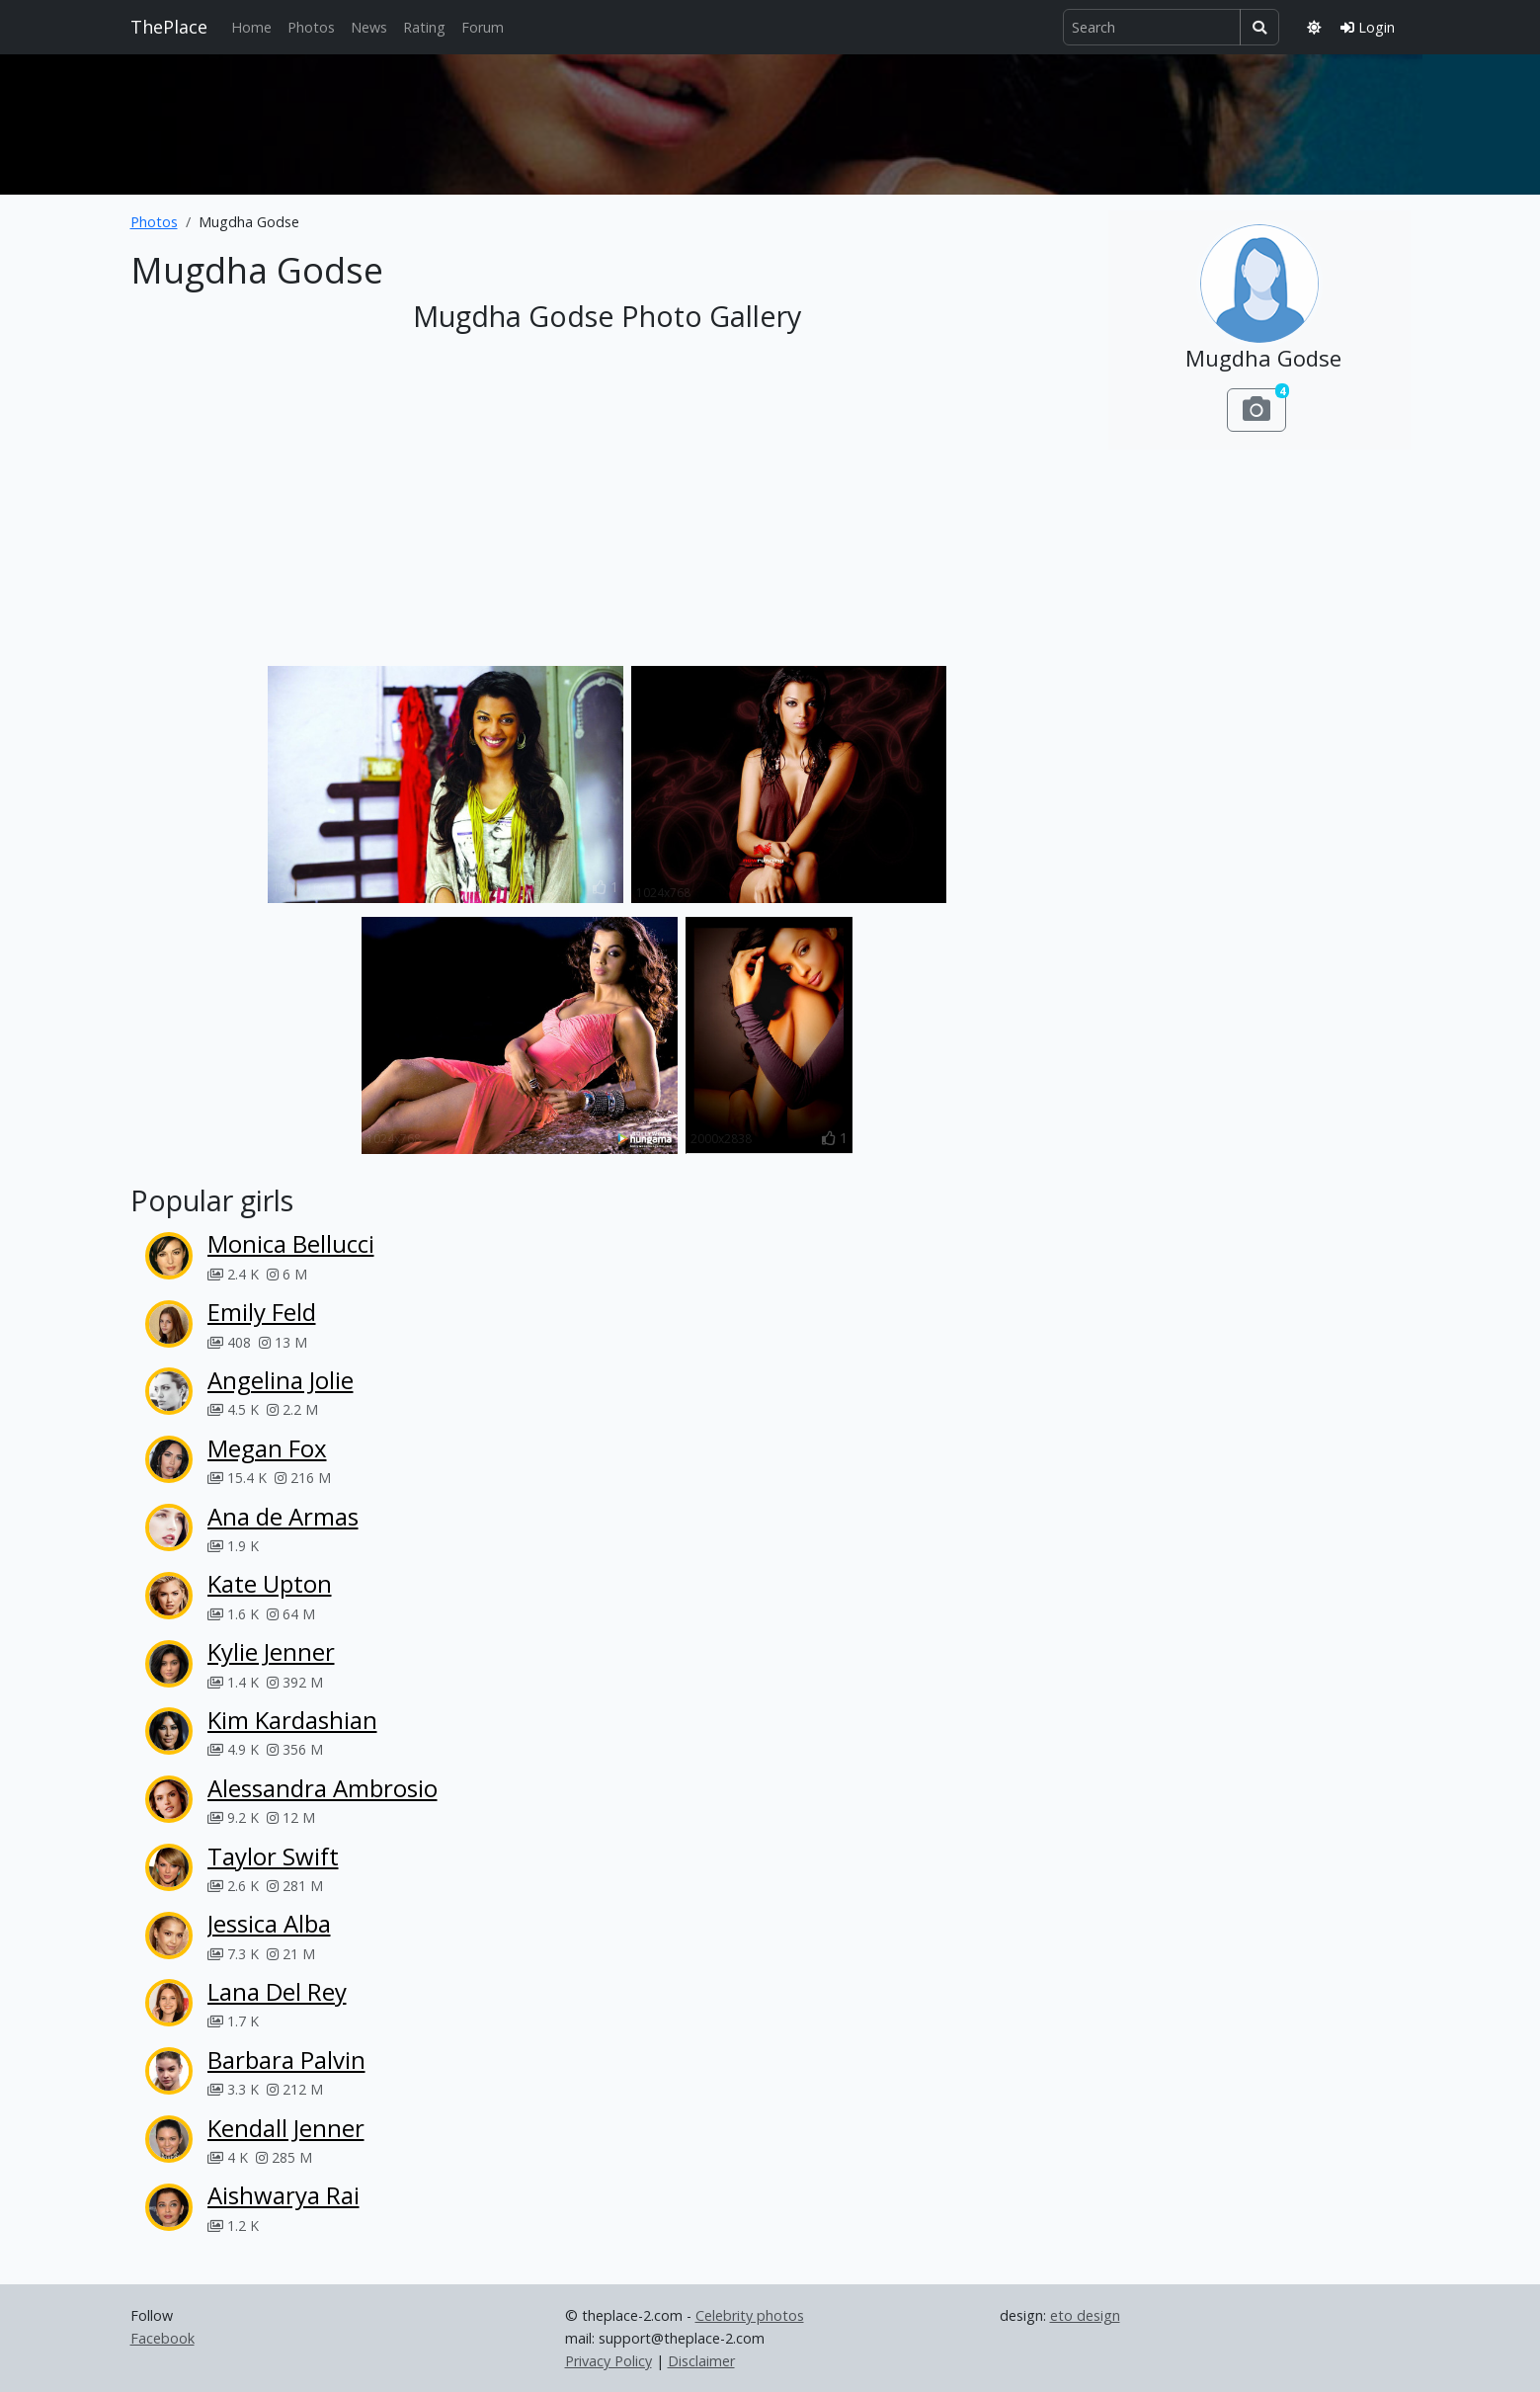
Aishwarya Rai (283, 2195)
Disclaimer (701, 2360)
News (369, 27)
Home (251, 27)
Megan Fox (267, 1448)
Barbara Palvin (286, 2059)
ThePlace (168, 27)
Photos (311, 27)
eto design (1085, 2315)
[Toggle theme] (1314, 27)
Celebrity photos (749, 2315)
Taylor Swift (273, 1856)
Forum (482, 27)
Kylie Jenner (271, 1651)
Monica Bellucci (290, 1243)
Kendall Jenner (286, 2127)
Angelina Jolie (280, 1379)
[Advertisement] (770, 120)
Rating (424, 27)
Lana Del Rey (277, 1991)
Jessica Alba (269, 1923)
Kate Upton (269, 1583)
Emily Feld (261, 1311)
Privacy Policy (608, 2360)
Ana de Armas (283, 1516)
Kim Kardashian (292, 1719)
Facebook (162, 2338)
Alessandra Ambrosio (322, 1788)
